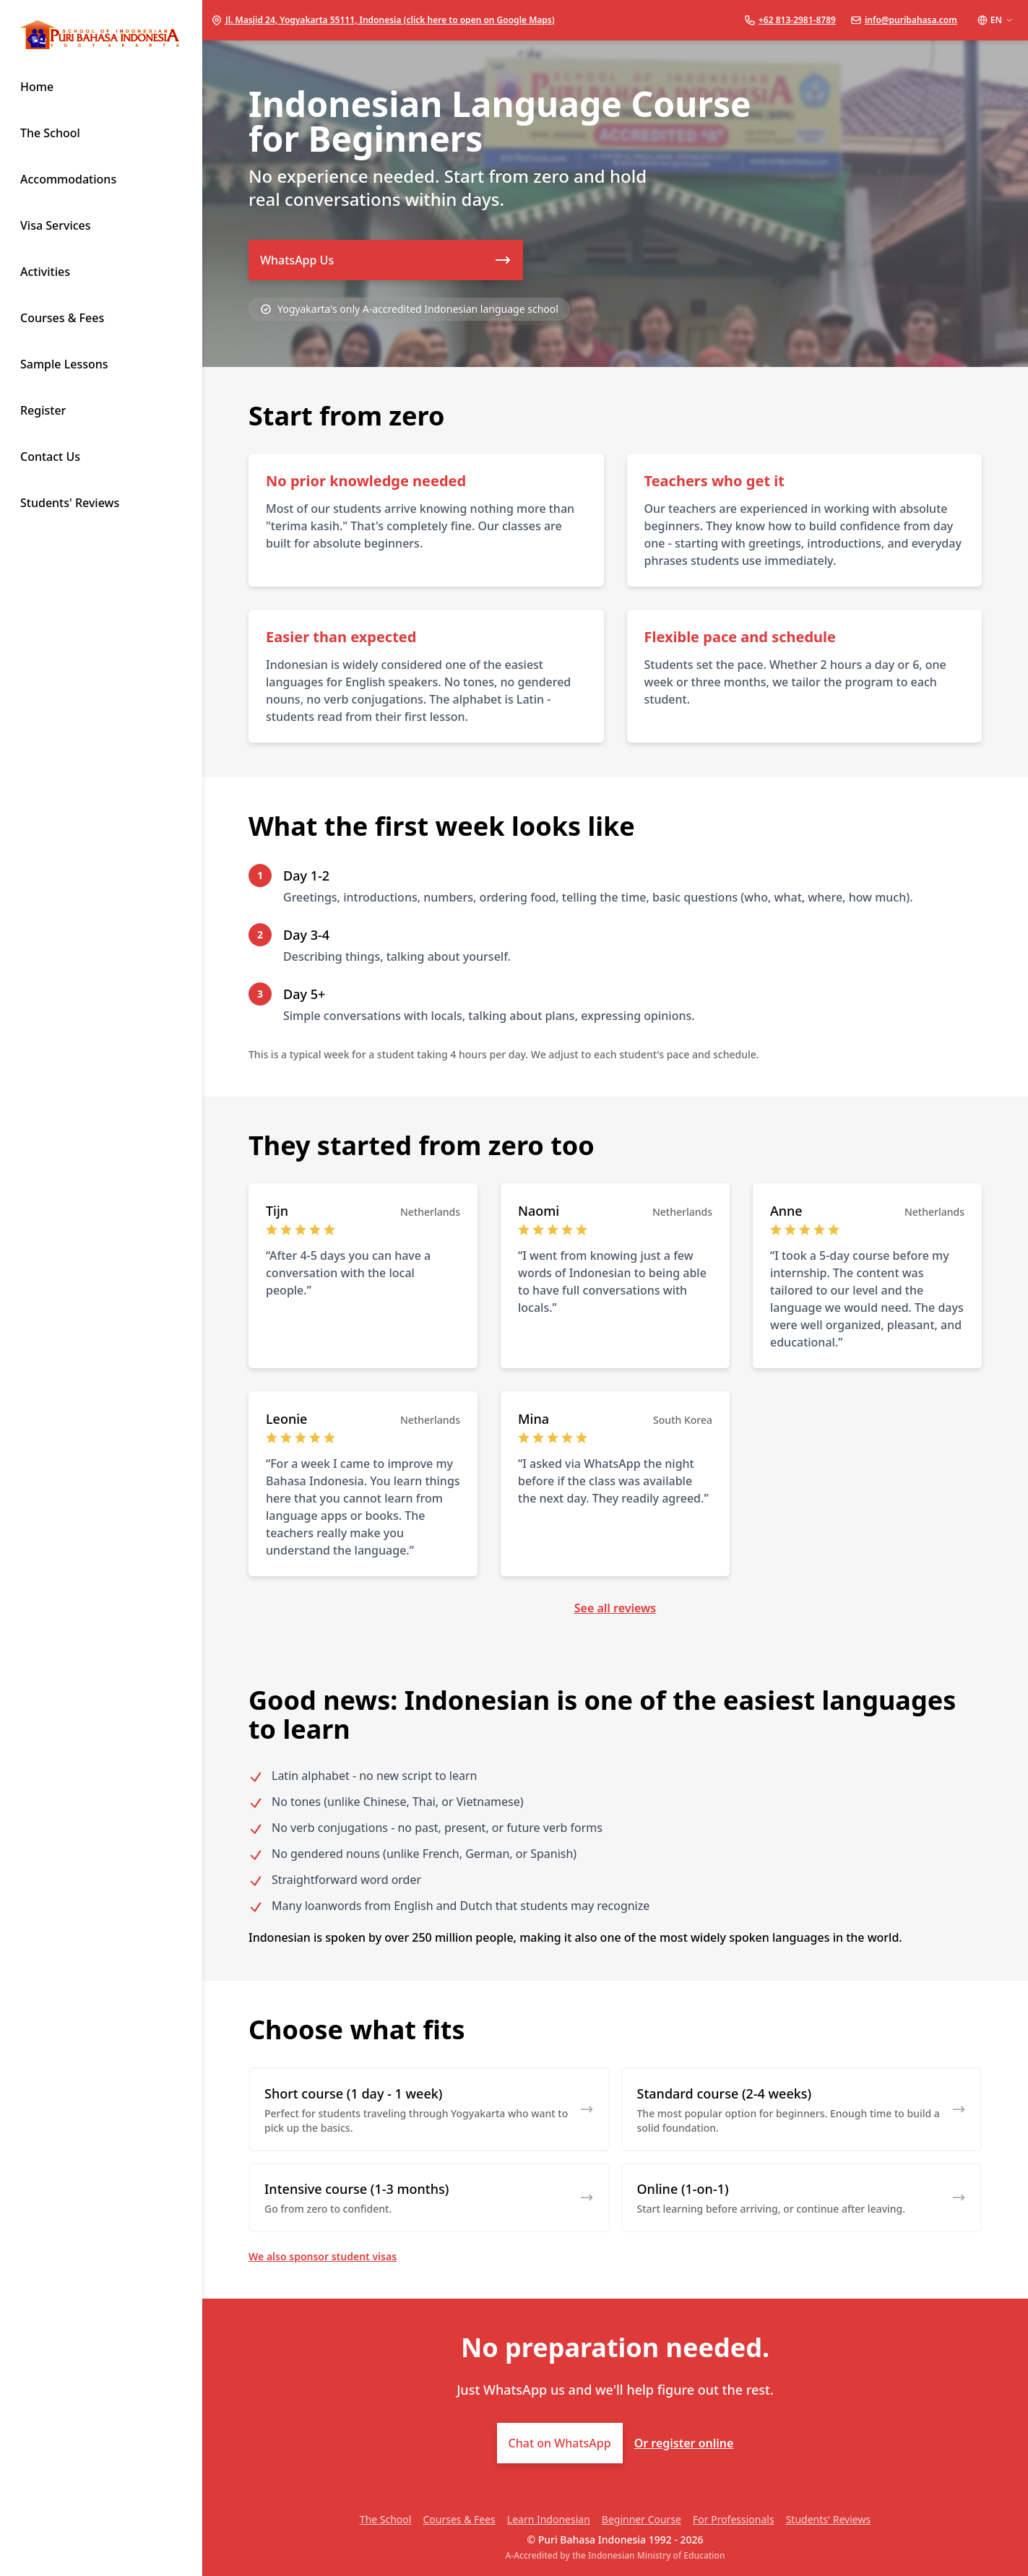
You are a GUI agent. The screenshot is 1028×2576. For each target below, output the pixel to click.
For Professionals (733, 2519)
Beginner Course (641, 2519)
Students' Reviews (828, 2519)
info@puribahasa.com (911, 20)
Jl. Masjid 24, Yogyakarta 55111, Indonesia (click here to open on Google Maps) (390, 20)
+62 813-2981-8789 (797, 20)
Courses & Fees (459, 2519)
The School (386, 2519)
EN (995, 20)
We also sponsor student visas (323, 2256)
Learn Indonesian (548, 2519)
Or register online (684, 2443)
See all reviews (615, 1608)
